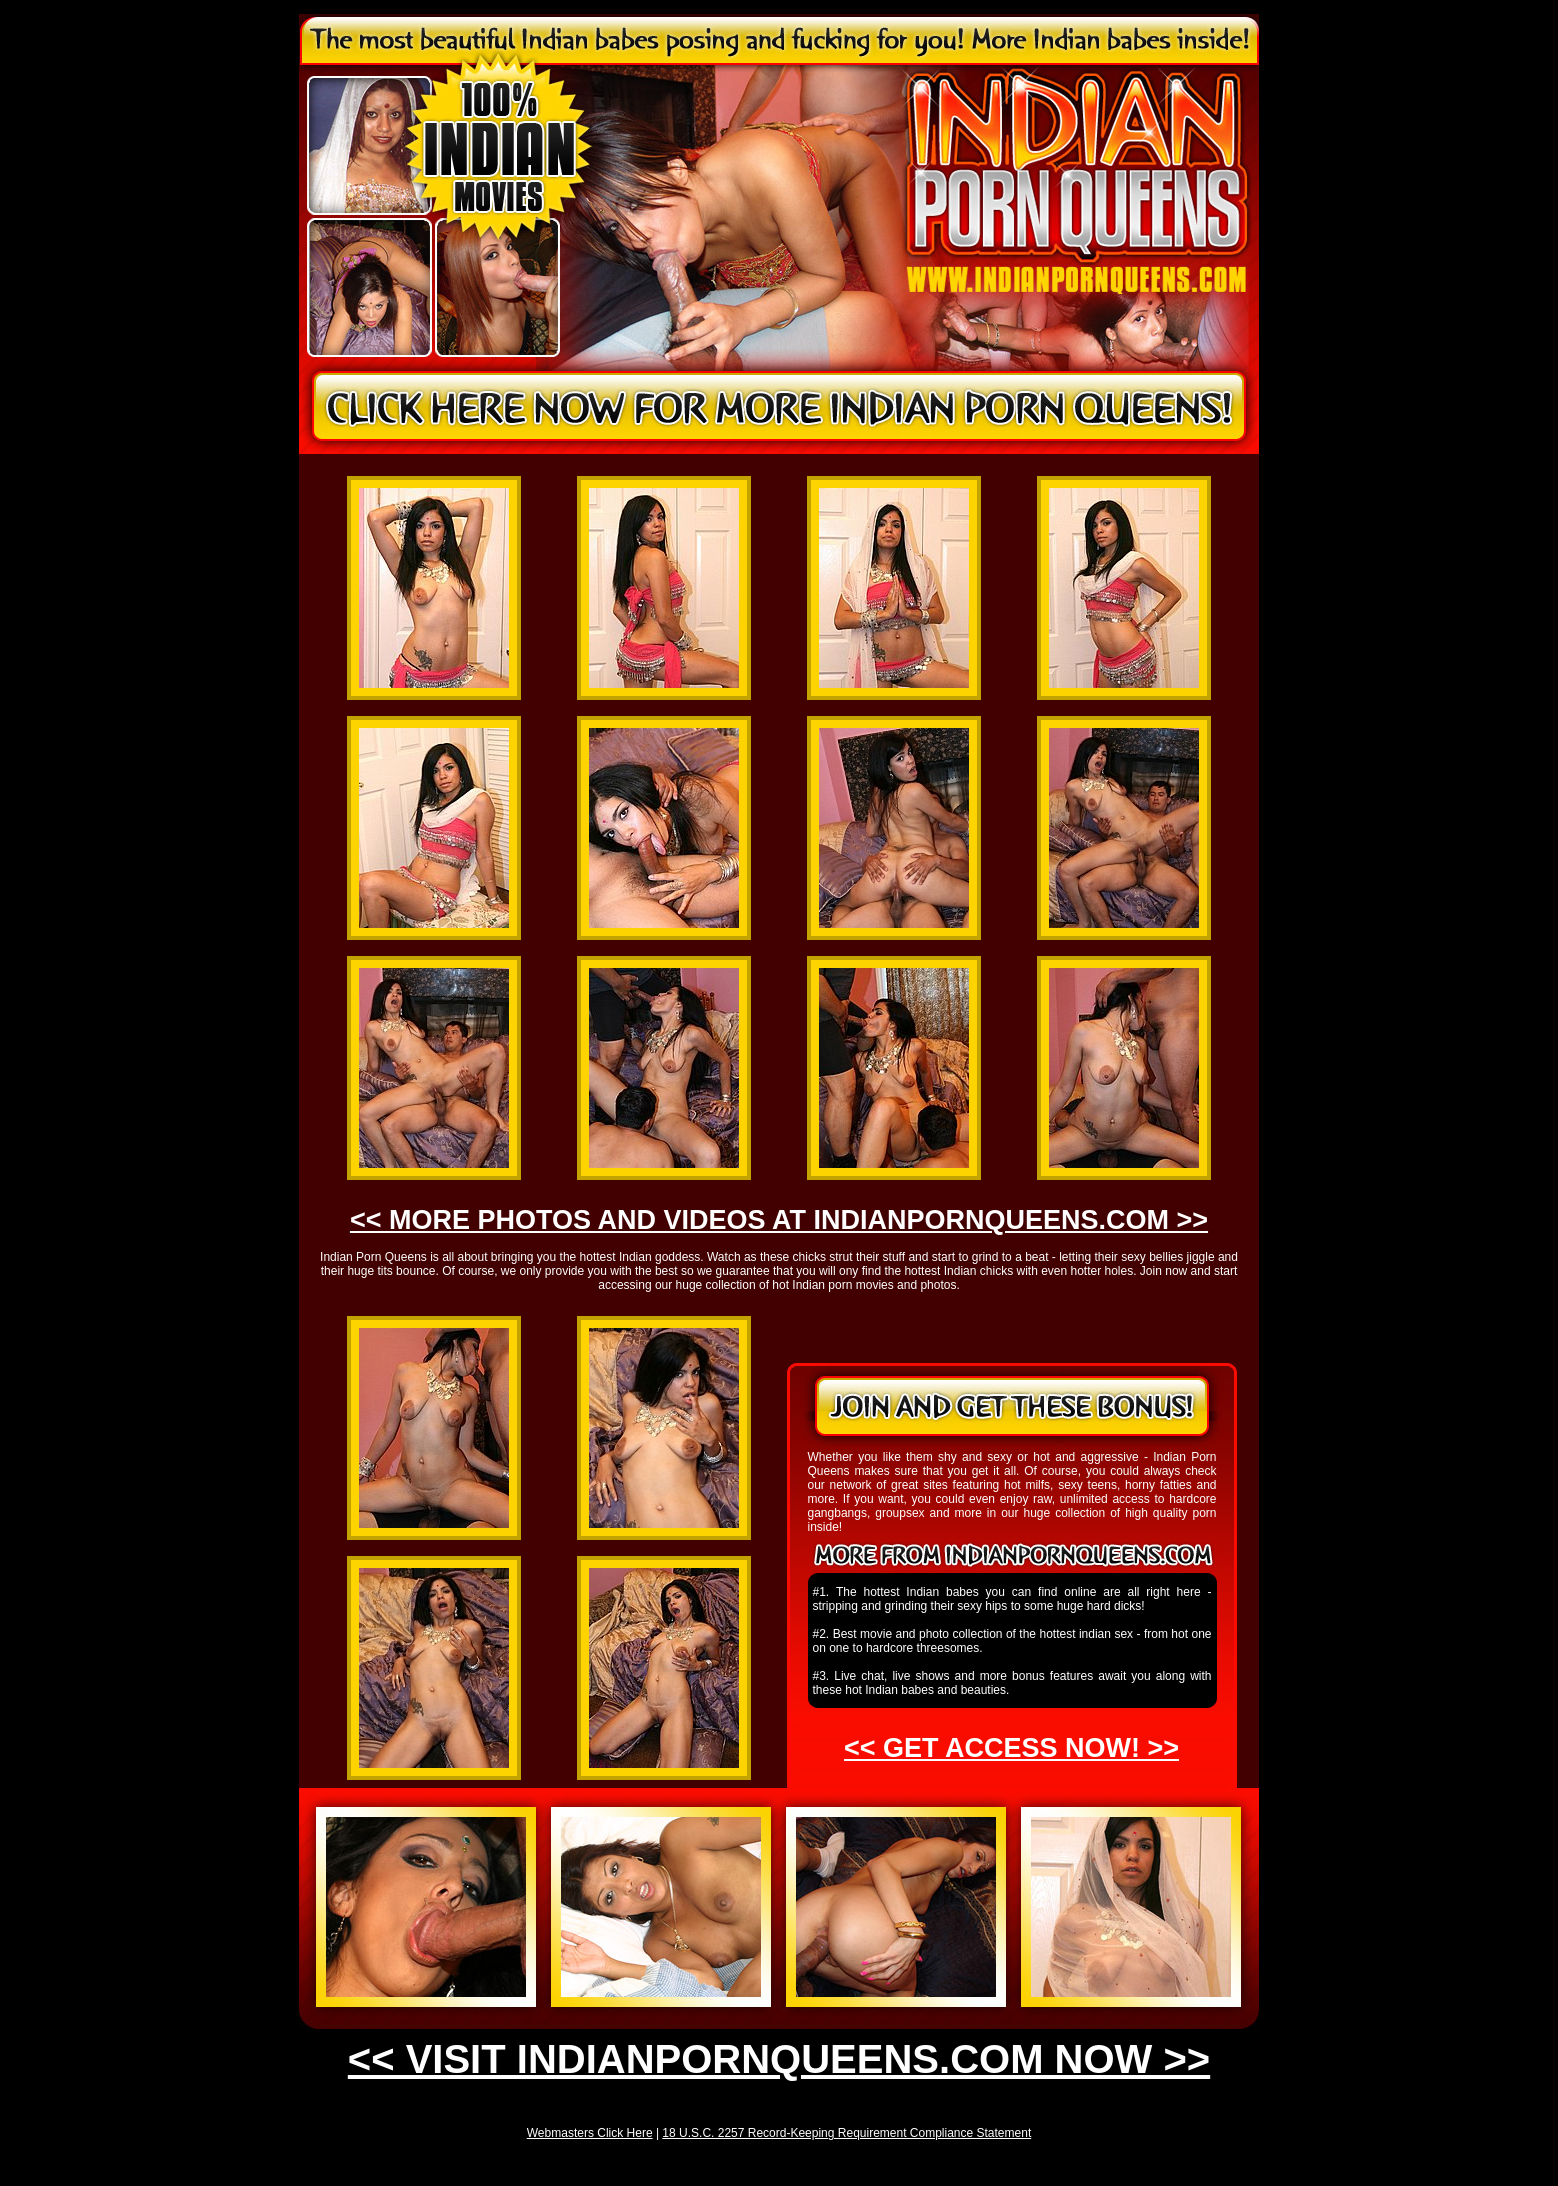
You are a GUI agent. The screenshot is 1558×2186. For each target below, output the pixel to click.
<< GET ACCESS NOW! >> (1011, 1748)
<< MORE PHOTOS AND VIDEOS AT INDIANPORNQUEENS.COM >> (779, 1220)
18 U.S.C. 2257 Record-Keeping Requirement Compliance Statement (846, 2133)
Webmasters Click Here (590, 2133)
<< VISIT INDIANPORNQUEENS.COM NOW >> (779, 2059)
